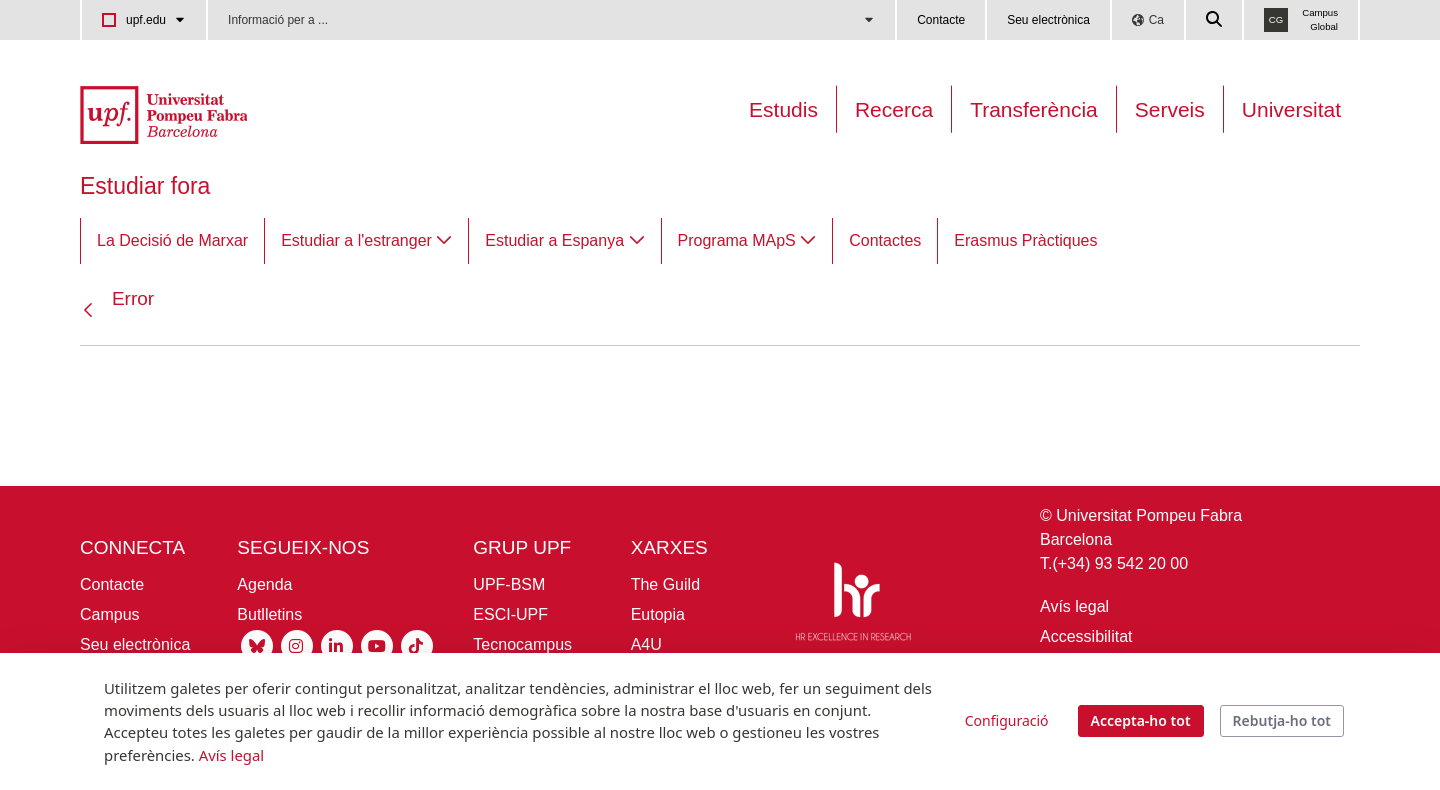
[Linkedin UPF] (337, 645)
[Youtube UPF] (377, 645)
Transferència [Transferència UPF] (1034, 109)
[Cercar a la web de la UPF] (1215, 20)
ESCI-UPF (510, 614)
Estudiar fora (145, 186)
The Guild (665, 584)
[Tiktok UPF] (417, 645)
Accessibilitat (1086, 636)
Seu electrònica (1048, 20)
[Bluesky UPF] (257, 645)
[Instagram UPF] (297, 645)
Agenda (264, 584)
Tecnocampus (522, 644)
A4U (646, 644)
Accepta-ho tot (1141, 720)
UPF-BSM (509, 584)
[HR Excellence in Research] (853, 605)
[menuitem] (172, 241)
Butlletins (269, 614)
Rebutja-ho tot (1282, 720)
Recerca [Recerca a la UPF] (894, 109)
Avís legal (1074, 606)
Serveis (1170, 109)
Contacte (941, 20)
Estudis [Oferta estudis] (783, 109)
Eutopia (658, 614)
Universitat (1291, 109)
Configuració (1007, 720)
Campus (110, 614)
